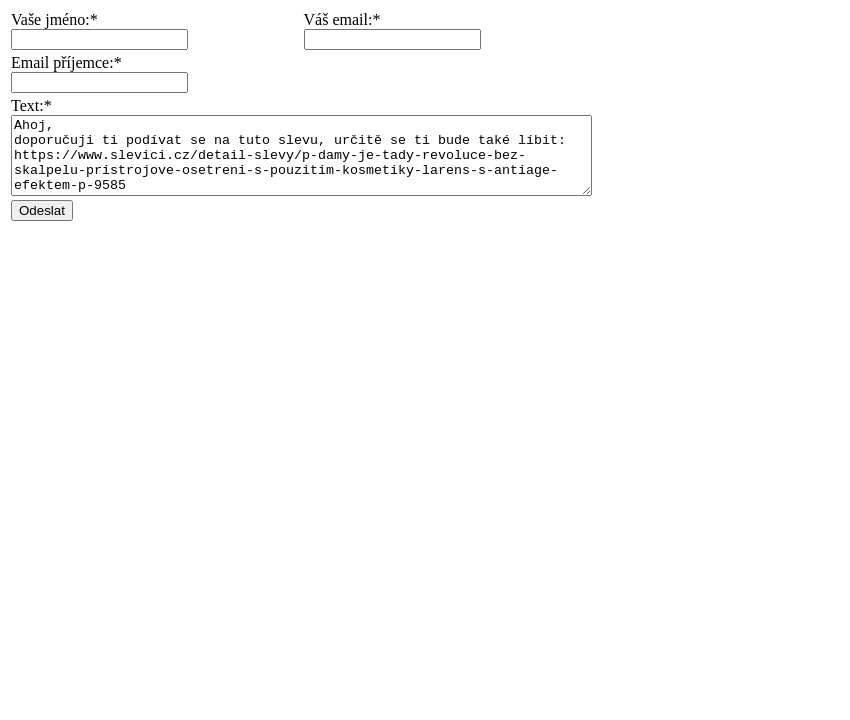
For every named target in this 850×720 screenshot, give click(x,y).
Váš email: (373, 19)
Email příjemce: (62, 62)
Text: (27, 105)
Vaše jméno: (50, 19)
